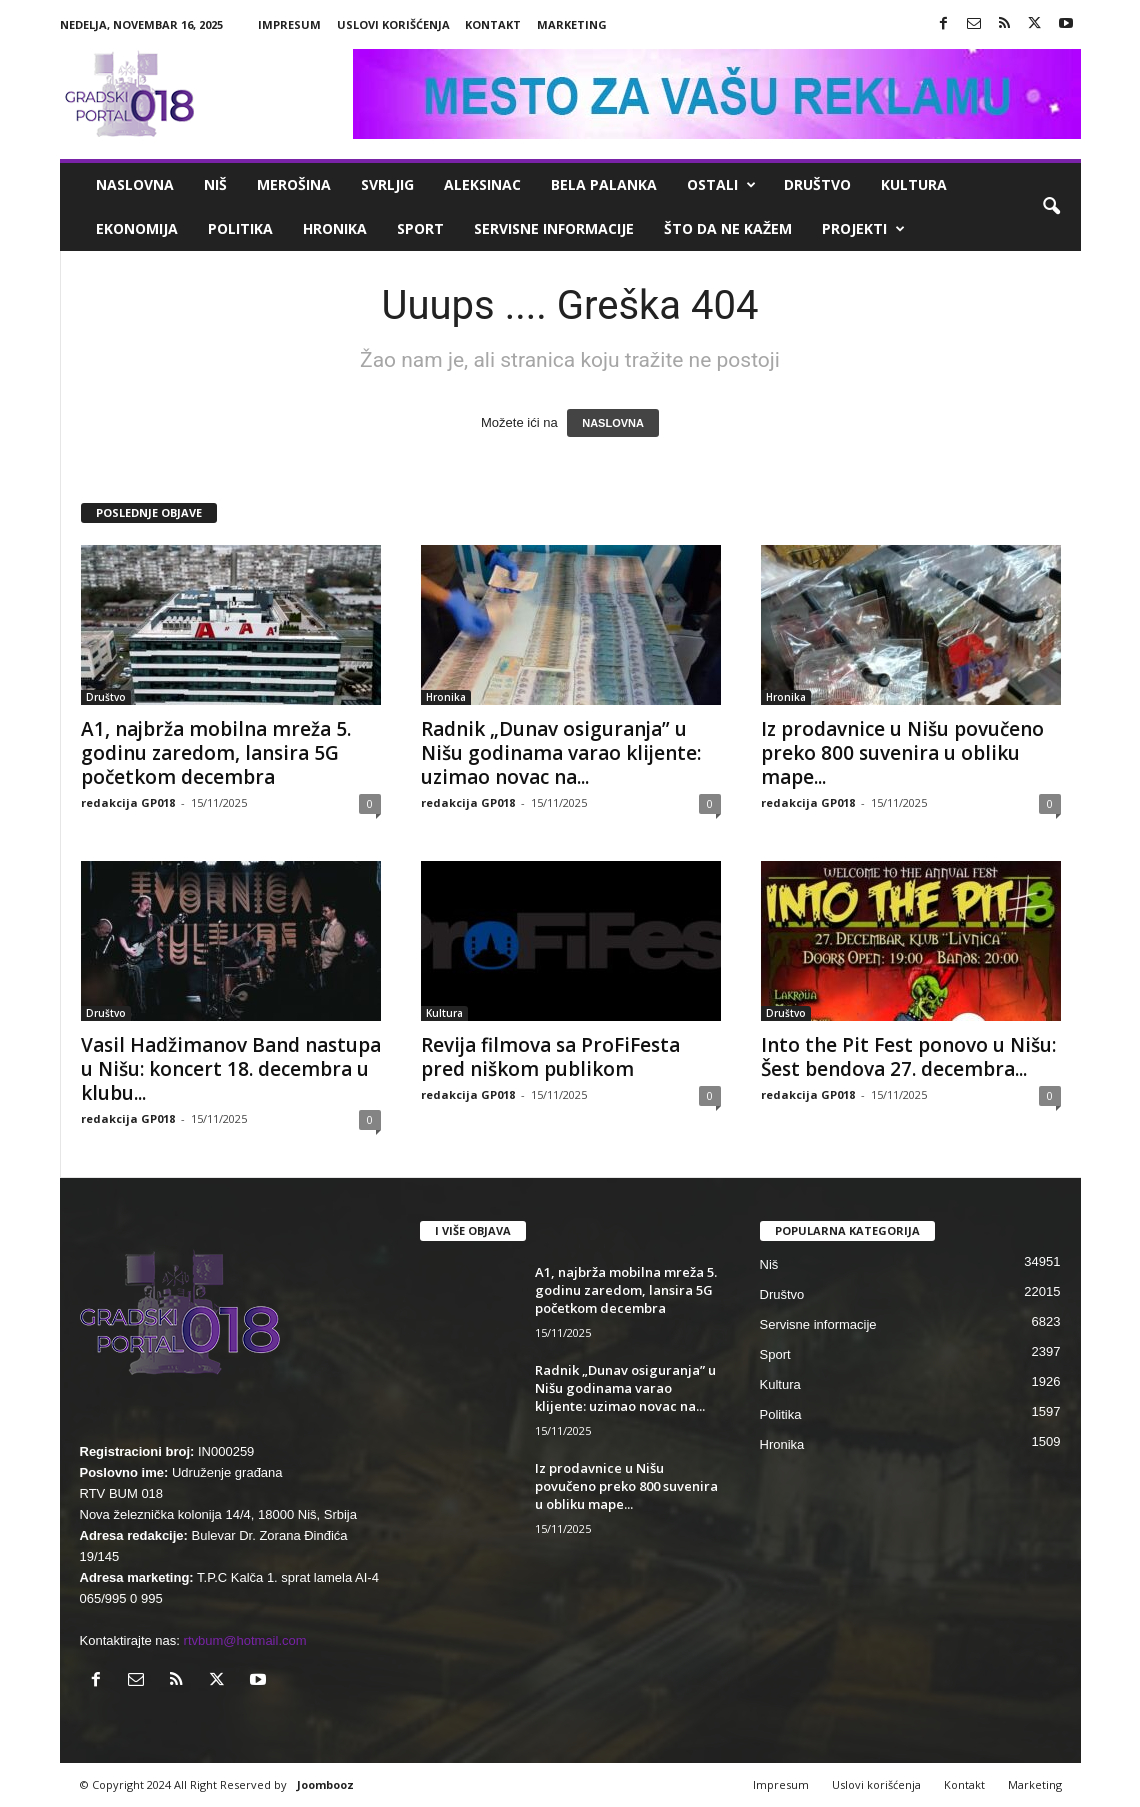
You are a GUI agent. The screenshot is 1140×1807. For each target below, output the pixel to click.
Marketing (572, 24)
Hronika (335, 228)
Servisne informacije (554, 228)
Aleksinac (482, 184)
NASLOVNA (613, 423)
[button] (1051, 207)
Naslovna (135, 184)
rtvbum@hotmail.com (245, 1640)
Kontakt (493, 24)
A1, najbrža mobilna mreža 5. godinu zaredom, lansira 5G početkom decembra (216, 753)
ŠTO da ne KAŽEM (728, 228)
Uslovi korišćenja (393, 24)
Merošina (294, 184)
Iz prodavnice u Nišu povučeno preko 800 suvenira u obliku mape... (902, 753)
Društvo (817, 184)
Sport (420, 228)
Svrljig (387, 184)
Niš (215, 184)
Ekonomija (137, 228)
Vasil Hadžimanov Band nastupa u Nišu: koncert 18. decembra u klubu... (231, 1069)
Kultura (914, 184)
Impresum (289, 24)
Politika (240, 228)
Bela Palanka (604, 184)
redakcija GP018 (128, 802)
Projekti (863, 229)
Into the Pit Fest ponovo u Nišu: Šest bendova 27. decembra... (908, 1057)
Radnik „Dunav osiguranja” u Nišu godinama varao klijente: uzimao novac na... (561, 753)
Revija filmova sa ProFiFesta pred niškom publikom (550, 1057)
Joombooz (325, 1784)
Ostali (721, 185)
